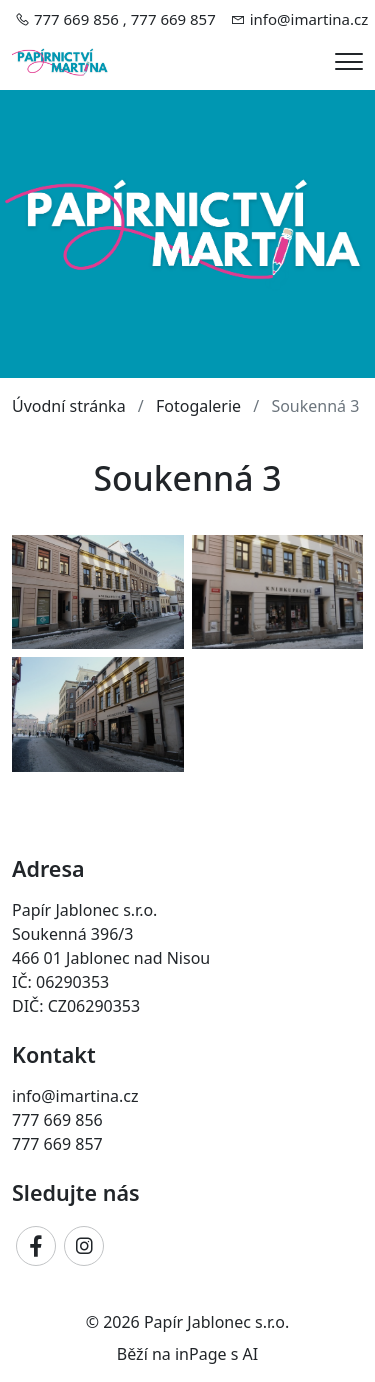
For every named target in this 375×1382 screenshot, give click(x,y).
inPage (201, 1354)
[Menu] (349, 61)
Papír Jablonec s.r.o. (216, 1322)
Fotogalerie (198, 406)
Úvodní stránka (69, 406)
